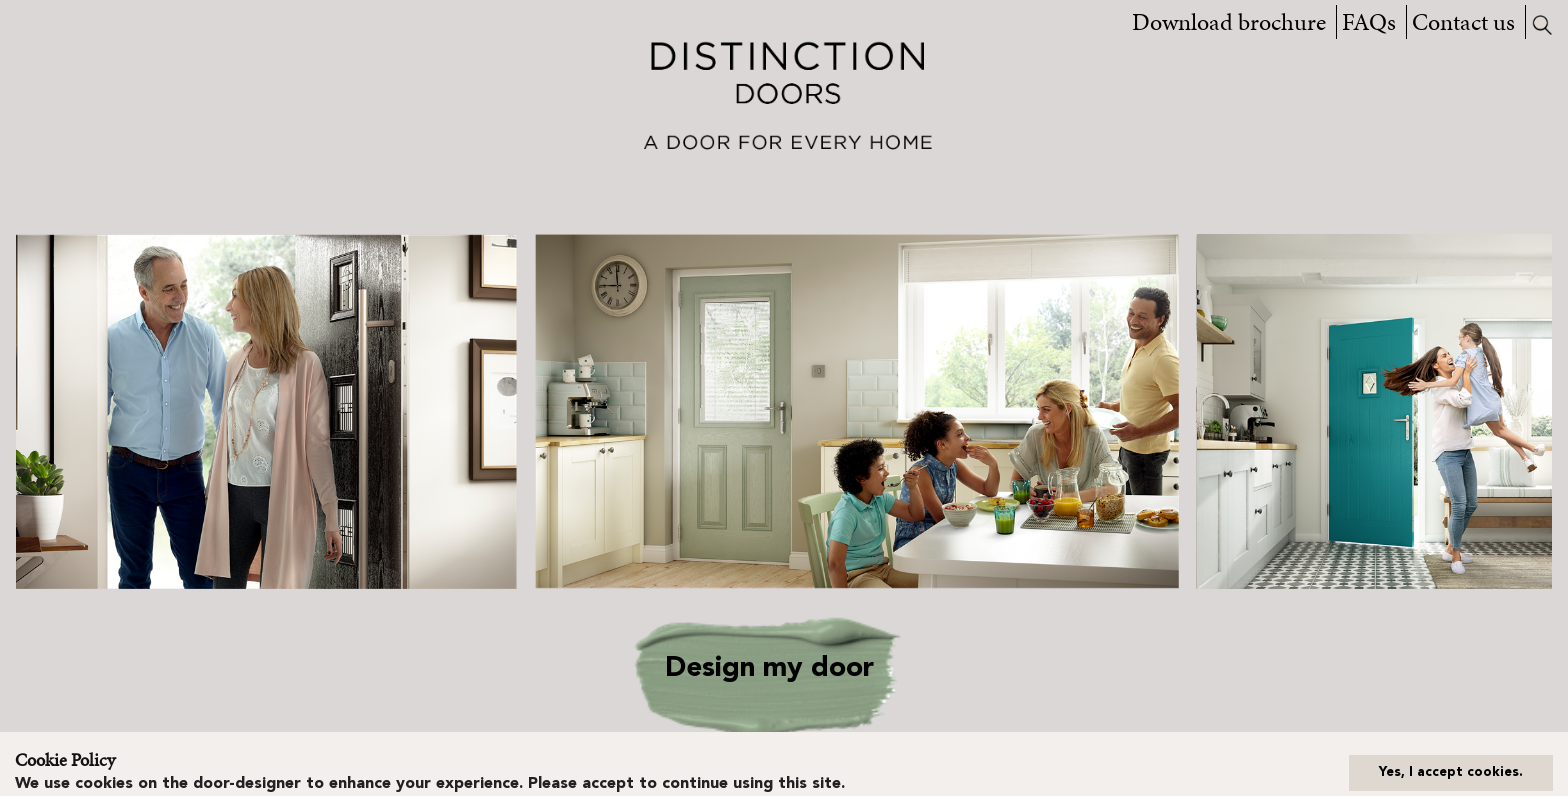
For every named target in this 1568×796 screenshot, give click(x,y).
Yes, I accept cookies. (1451, 772)
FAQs (1369, 22)
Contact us (1463, 22)
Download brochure (1229, 22)
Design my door (769, 669)
